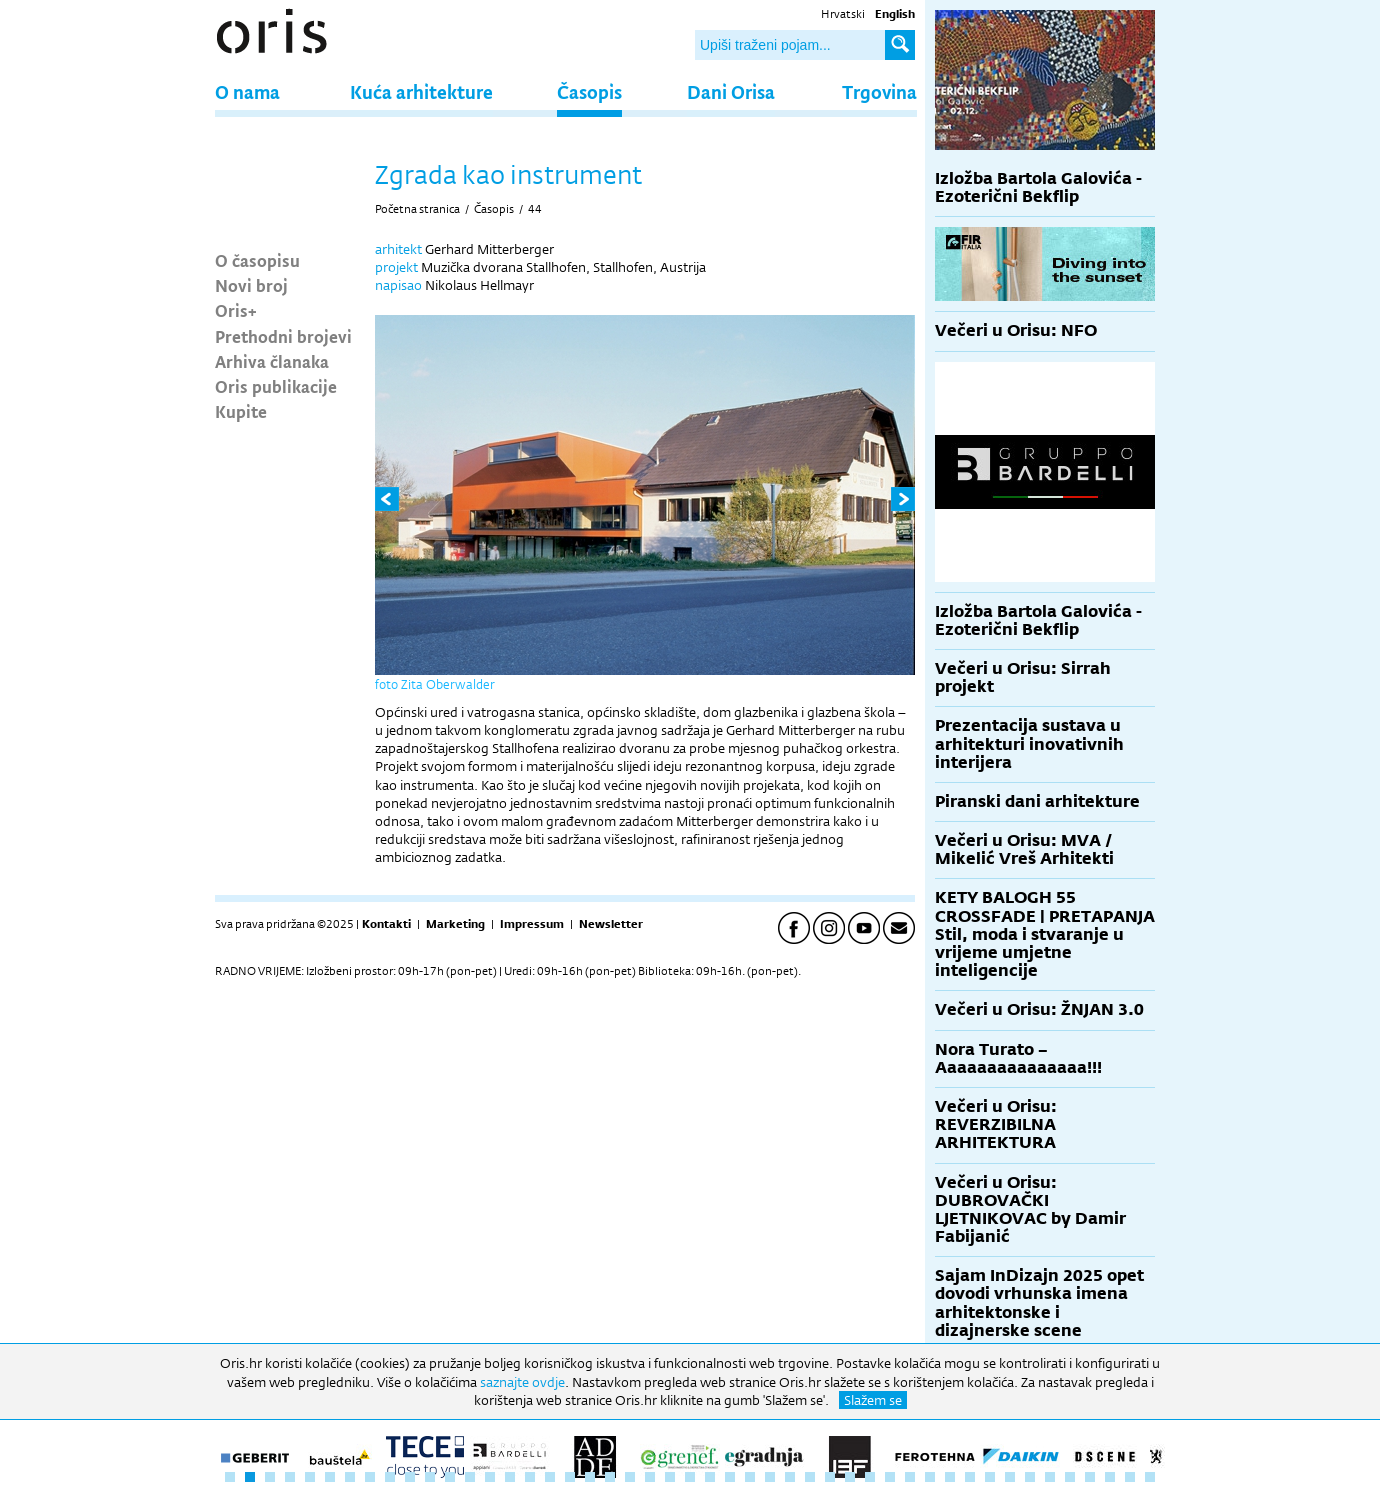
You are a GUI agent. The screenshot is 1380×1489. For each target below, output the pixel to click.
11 (430, 1477)
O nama (247, 91)
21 (630, 1477)
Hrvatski (843, 14)
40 (1010, 1477)
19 (590, 1477)
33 (870, 1477)
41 (1030, 1477)
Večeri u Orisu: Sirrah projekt (1023, 677)
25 (710, 1477)
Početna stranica (417, 209)
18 (570, 1477)
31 (830, 1477)
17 (550, 1477)
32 (850, 1477)
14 (490, 1477)
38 (970, 1477)
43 (1070, 1477)
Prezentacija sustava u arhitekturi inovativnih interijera (1029, 743)
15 (510, 1477)
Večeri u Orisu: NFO (1016, 330)
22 (650, 1477)
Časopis (589, 91)
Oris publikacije (276, 386)
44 (535, 209)
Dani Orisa (731, 91)
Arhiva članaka (272, 361)
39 (990, 1477)
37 (950, 1477)
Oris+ (236, 310)
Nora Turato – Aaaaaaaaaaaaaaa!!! (1018, 1058)
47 (1150, 1477)
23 (670, 1477)
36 (930, 1477)
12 (450, 1477)
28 (770, 1477)
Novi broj (251, 285)
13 (470, 1477)
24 (690, 1477)
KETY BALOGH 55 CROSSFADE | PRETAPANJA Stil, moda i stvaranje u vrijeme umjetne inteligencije (1045, 934)
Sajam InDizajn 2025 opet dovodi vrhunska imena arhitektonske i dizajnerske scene (1039, 1303)
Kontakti (386, 924)
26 (730, 1477)
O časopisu (257, 260)
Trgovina (879, 91)
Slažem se (873, 1400)
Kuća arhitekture (421, 91)
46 (1130, 1477)
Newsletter (611, 924)
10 (410, 1477)
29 (790, 1477)
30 (810, 1477)
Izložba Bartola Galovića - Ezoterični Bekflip (1038, 187)
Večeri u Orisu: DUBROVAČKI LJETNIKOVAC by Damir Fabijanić (1030, 1210)
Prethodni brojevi (283, 336)
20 (610, 1477)
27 (750, 1477)
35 (910, 1477)
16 (530, 1477)
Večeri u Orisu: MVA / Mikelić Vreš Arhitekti (1024, 849)
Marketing (455, 924)
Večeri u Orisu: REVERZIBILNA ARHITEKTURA (996, 1124)
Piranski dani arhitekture (1037, 801)
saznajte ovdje (522, 1382)
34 (890, 1477)
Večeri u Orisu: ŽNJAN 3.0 (1039, 1009)
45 (1110, 1477)
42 (1050, 1477)
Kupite (241, 411)
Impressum (532, 924)
